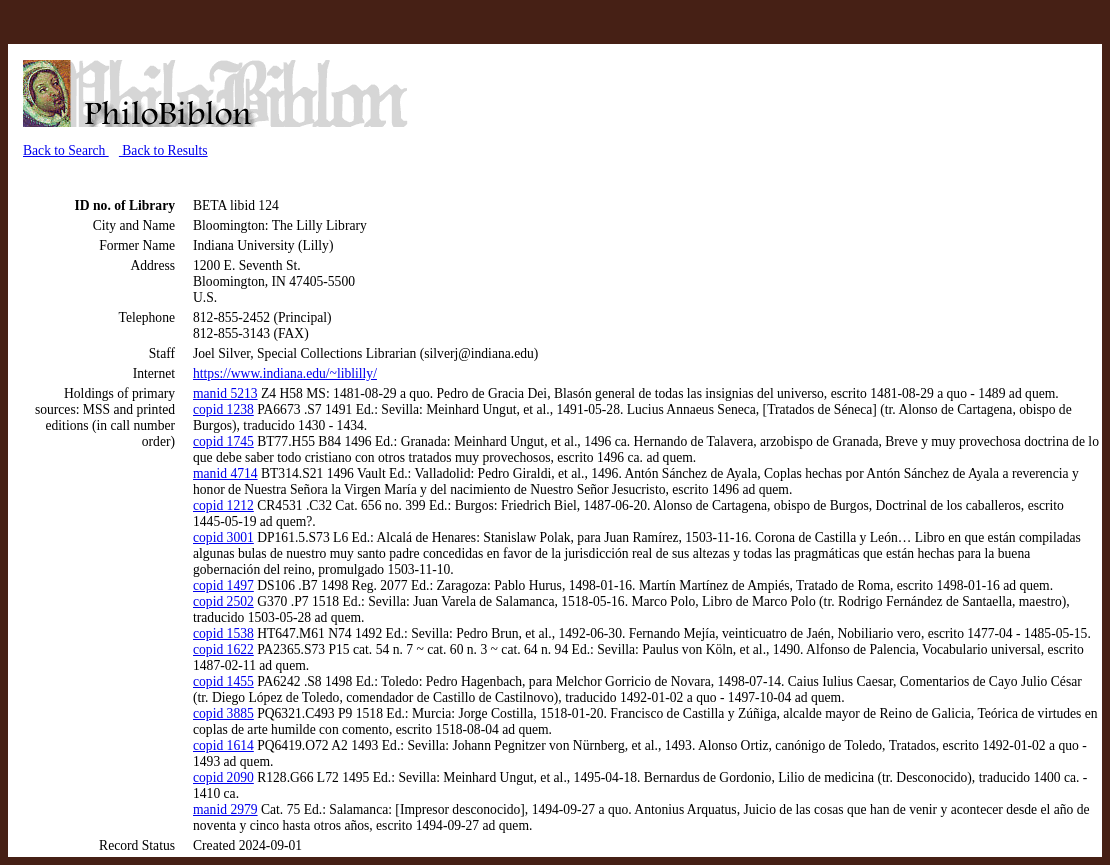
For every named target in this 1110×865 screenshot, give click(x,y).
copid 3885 (223, 713)
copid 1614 (223, 745)
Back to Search (66, 150)
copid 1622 (223, 649)
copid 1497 (223, 585)
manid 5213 (225, 393)
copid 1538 (223, 633)
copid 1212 (223, 505)
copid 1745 (223, 441)
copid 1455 (223, 681)
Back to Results (163, 150)
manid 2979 (225, 809)
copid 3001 (223, 537)
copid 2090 (223, 777)
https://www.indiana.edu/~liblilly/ (285, 373)
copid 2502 (223, 601)
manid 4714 (225, 473)
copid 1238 (223, 409)
